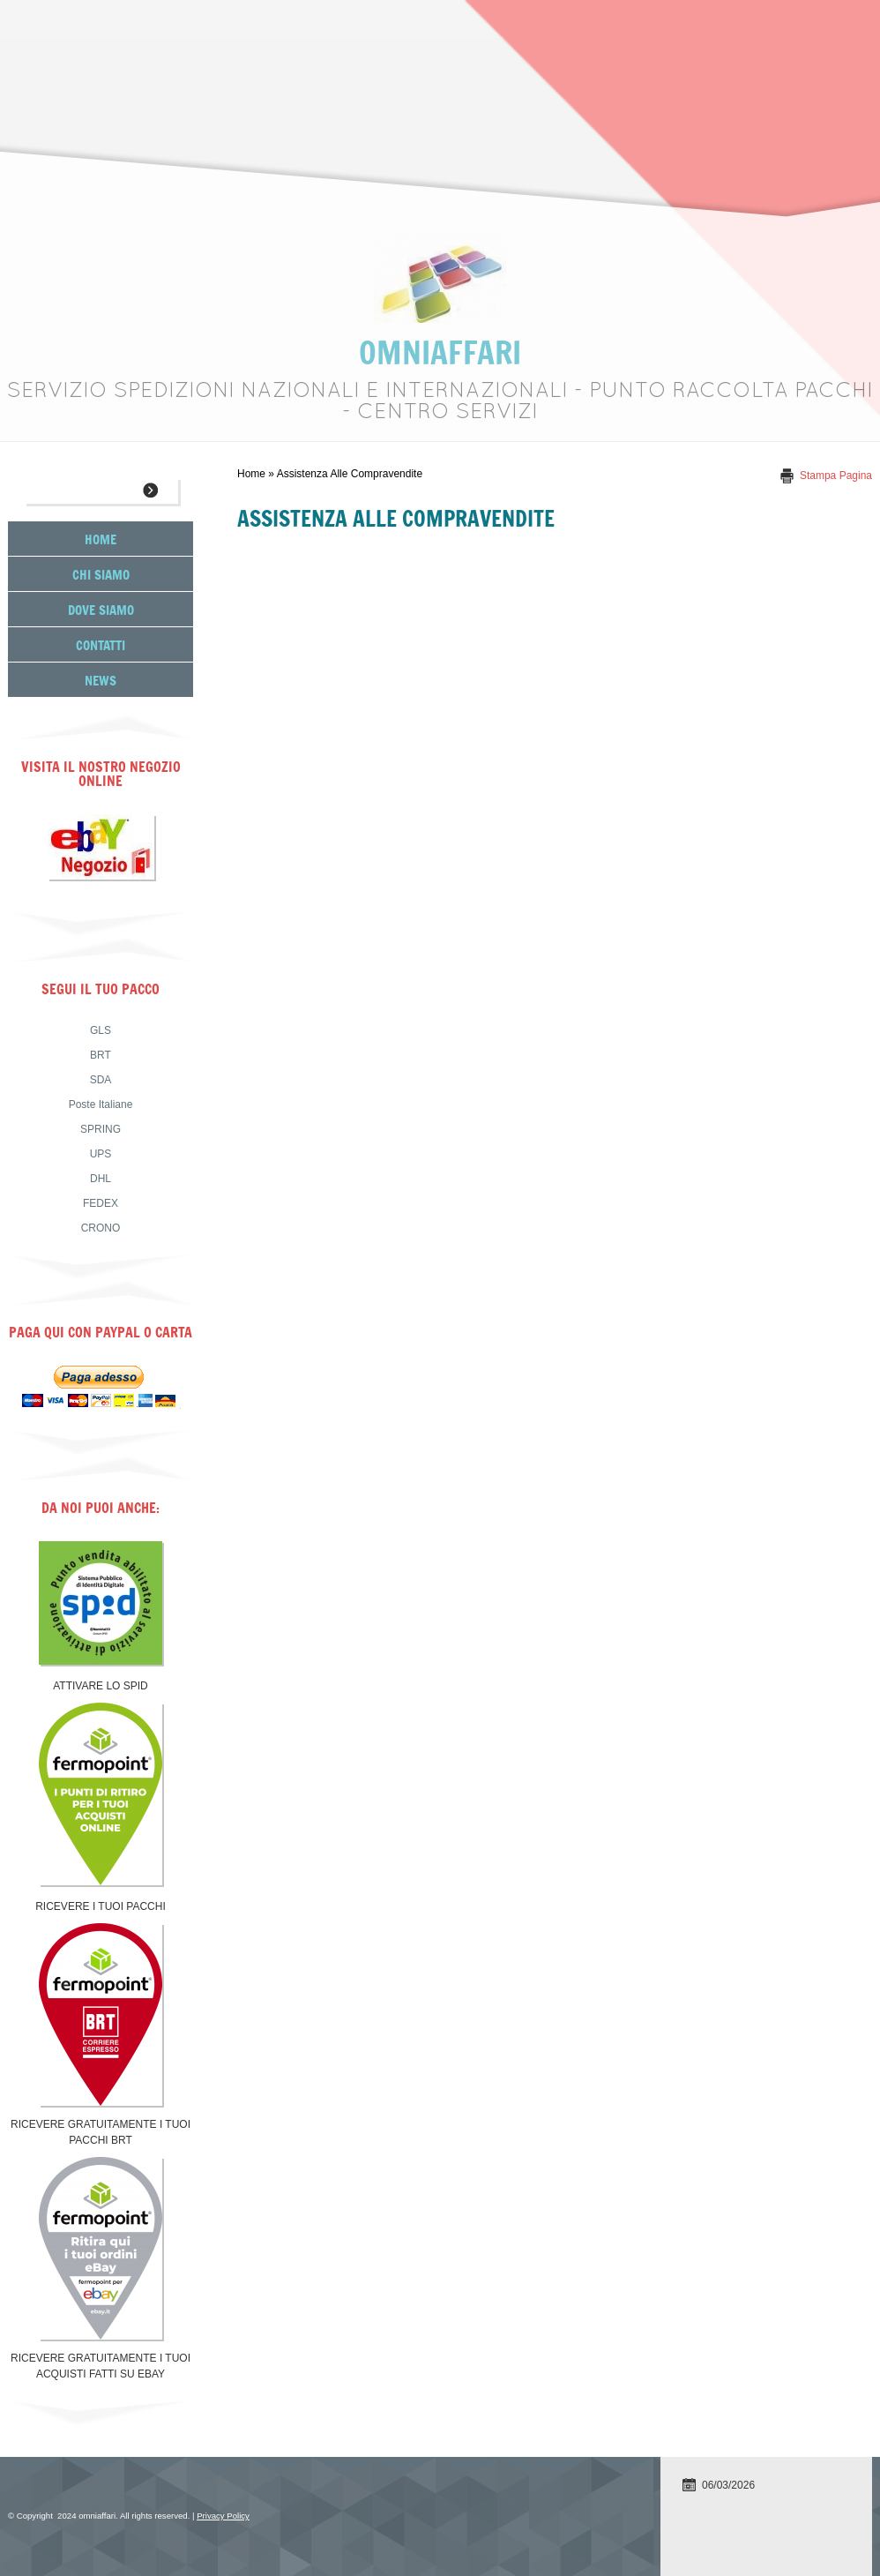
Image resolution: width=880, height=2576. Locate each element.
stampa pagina (836, 475)
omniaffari (440, 351)
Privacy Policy (223, 2515)
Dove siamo (101, 609)
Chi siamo (101, 574)
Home (251, 474)
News (100, 680)
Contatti (100, 644)
